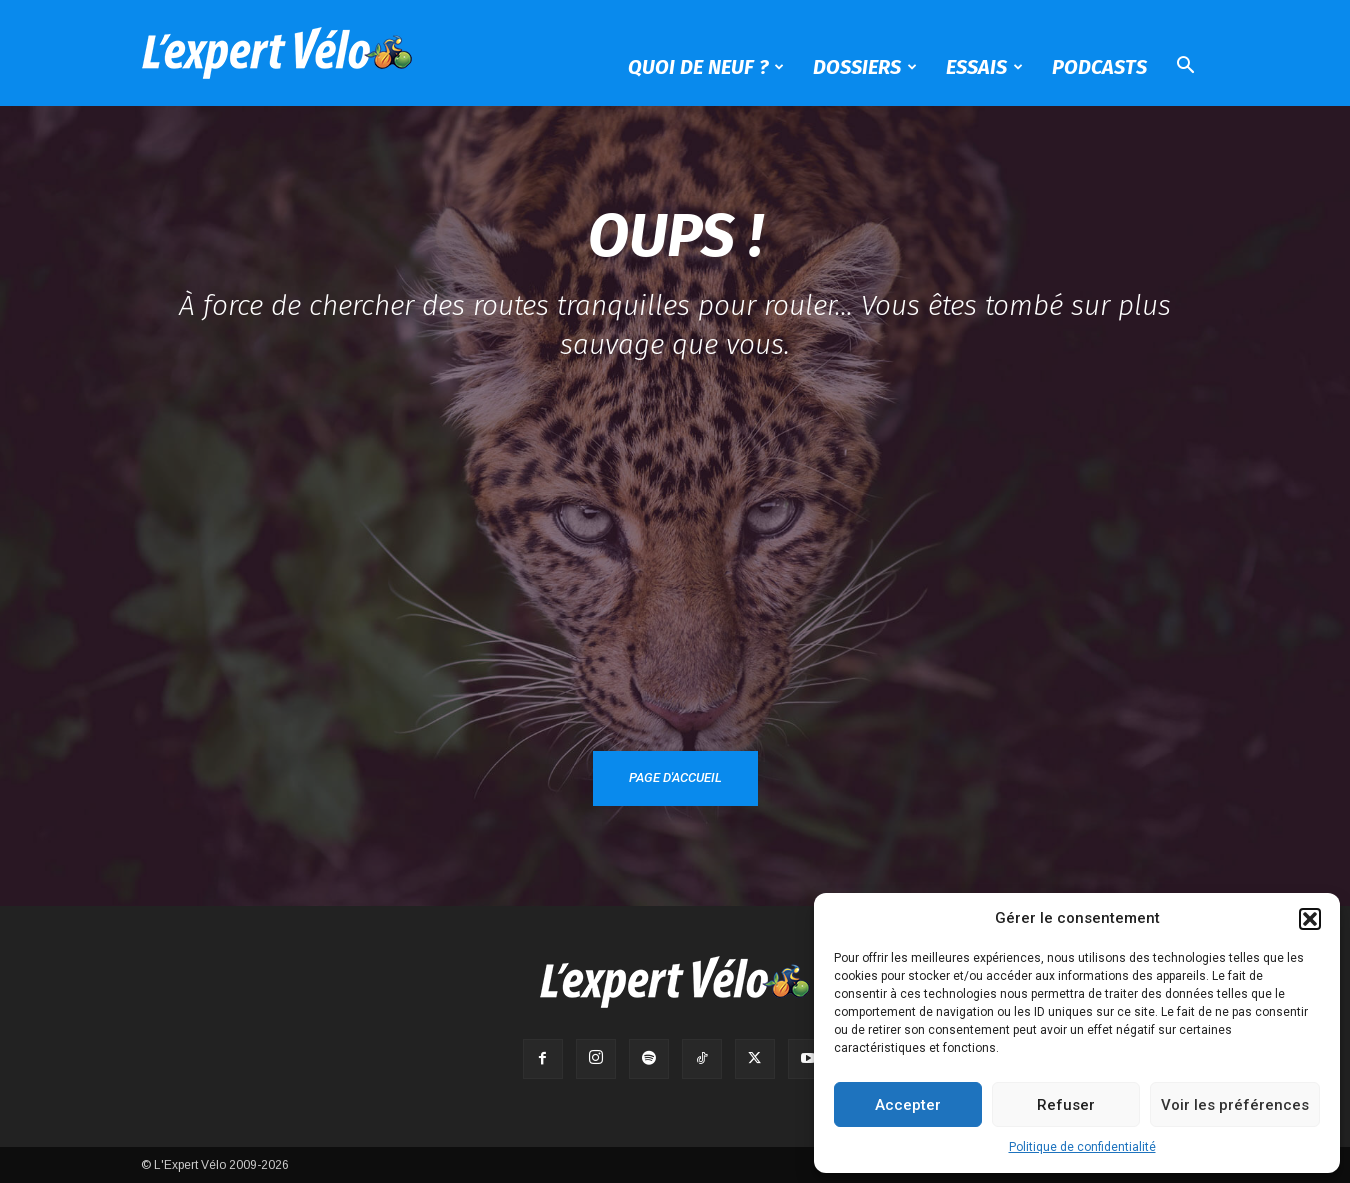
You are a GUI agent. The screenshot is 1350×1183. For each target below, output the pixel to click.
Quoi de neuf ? (706, 67)
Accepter (908, 1105)
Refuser (1066, 1105)
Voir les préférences (1235, 1105)
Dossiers (865, 67)
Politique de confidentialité (1082, 1147)
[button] (1310, 919)
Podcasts (1099, 67)
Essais (984, 67)
